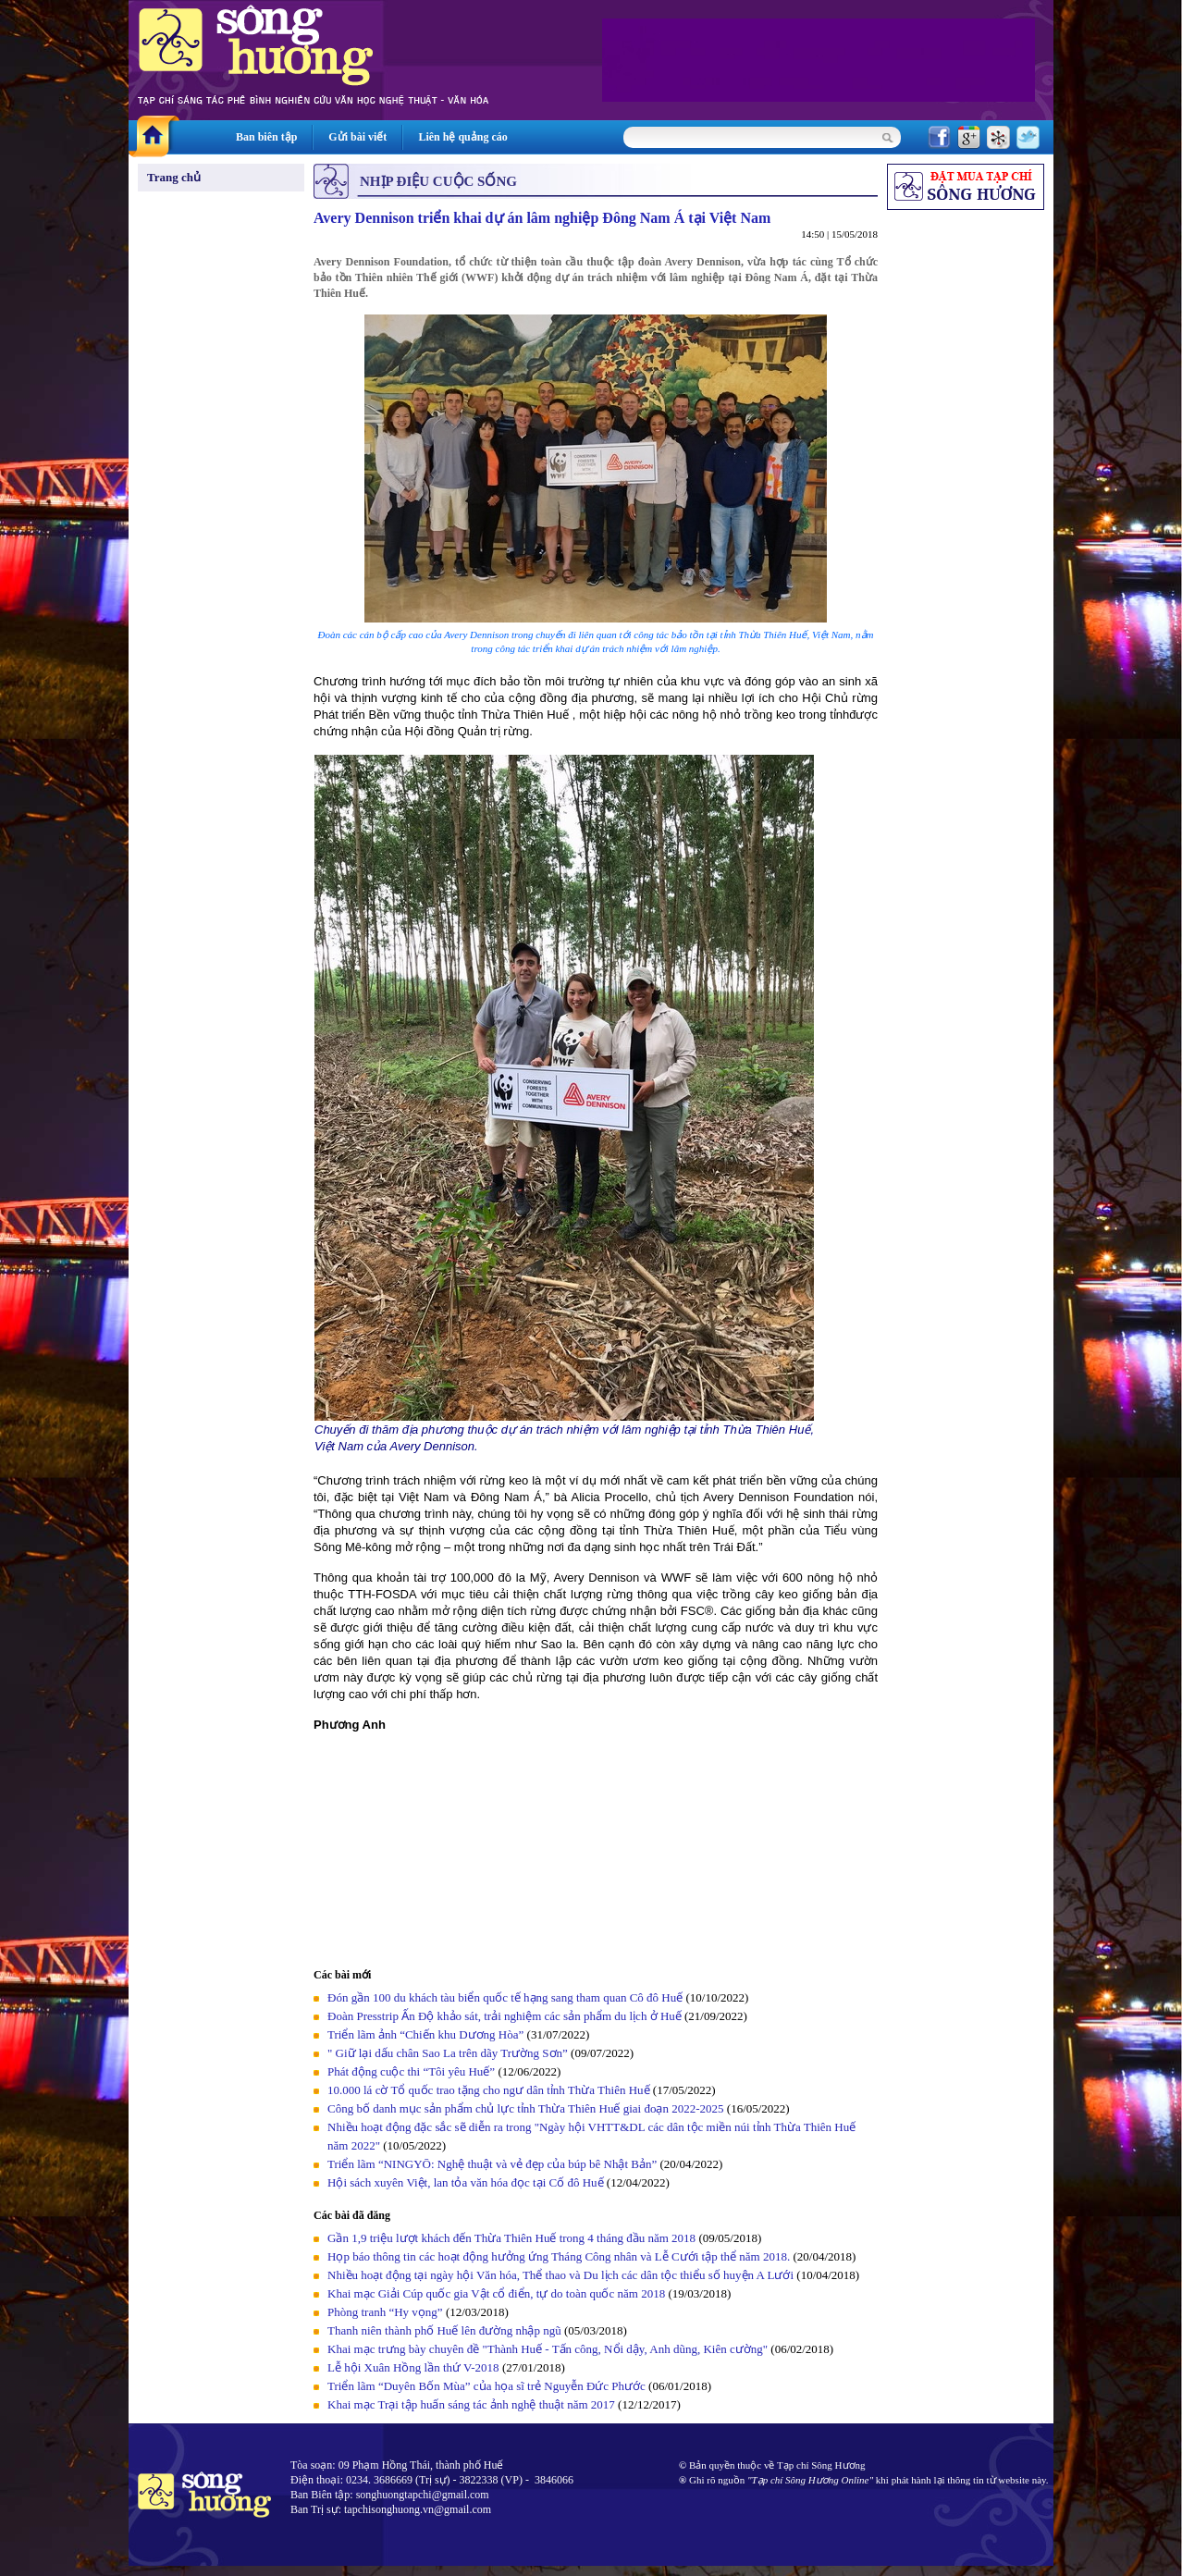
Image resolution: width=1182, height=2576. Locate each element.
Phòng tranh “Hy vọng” (385, 2312)
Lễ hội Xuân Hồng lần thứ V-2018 (413, 2367)
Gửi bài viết (357, 136)
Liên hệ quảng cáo (462, 136)
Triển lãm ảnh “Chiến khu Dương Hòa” (425, 2034)
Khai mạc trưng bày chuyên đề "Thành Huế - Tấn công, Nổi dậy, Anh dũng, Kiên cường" (547, 2349)
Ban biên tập (266, 136)
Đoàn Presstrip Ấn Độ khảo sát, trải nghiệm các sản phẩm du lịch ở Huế (504, 2016)
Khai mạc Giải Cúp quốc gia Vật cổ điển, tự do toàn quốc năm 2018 (496, 2293)
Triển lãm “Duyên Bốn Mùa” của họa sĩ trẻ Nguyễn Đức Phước (486, 2386)
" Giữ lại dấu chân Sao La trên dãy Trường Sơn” (447, 2053)
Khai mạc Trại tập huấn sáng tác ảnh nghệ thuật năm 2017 (471, 2404)
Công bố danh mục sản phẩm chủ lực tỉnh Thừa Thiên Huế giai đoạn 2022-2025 (525, 2108)
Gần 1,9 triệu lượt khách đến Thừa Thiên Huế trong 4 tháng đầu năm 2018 (511, 2238)
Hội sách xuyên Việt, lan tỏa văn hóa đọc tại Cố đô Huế (465, 2182)
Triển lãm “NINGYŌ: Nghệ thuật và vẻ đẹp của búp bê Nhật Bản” (492, 2164)
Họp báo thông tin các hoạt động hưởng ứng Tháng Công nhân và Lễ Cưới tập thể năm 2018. (558, 2256)
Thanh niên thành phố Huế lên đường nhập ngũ (444, 2330)
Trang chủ (174, 177)
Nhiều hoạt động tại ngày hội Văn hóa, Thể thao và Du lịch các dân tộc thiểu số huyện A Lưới (561, 2275)
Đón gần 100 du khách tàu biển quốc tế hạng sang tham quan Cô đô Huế (506, 1997)
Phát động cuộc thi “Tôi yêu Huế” (412, 2071)
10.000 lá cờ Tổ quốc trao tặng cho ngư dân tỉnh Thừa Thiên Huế (490, 2090)
